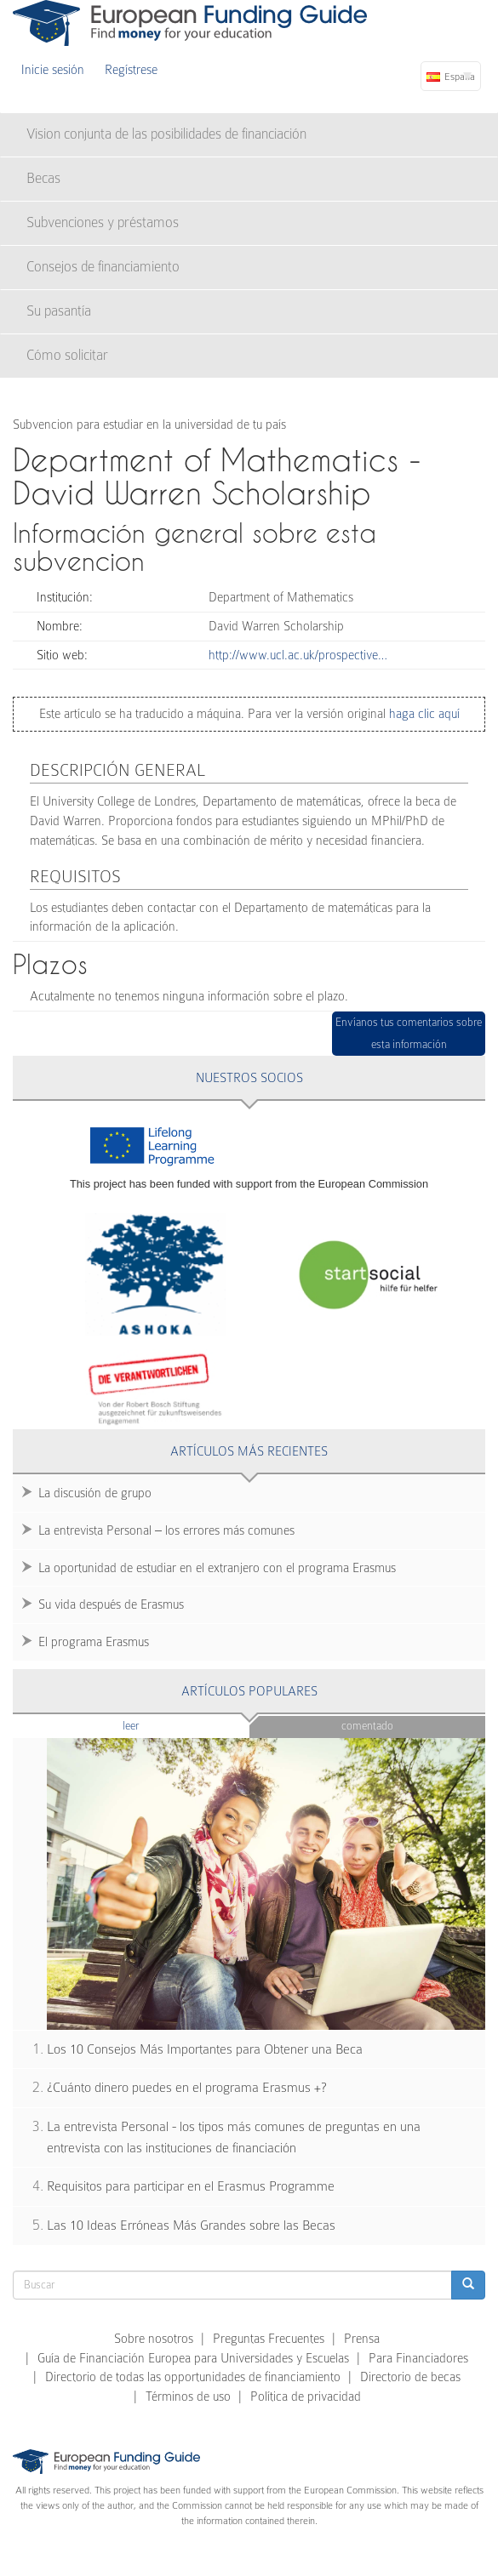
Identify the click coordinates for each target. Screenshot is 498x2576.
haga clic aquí (423, 714)
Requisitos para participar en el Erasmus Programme (191, 2186)
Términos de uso (188, 2396)
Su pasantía (58, 311)
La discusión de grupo (95, 1493)
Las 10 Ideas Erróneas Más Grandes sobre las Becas (191, 2225)
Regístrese (131, 70)
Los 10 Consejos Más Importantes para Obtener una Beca (205, 2049)
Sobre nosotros (153, 2338)
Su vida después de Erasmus (111, 1604)
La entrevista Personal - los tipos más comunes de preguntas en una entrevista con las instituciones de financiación (234, 2137)
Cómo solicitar (67, 355)
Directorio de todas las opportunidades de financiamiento (193, 2377)
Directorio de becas (410, 2377)
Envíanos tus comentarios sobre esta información (408, 1033)
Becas (43, 178)
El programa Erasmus (93, 1642)
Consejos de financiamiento (103, 267)
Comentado (367, 1725)
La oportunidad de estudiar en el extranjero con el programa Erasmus (217, 1568)
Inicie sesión (52, 70)
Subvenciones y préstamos (102, 222)
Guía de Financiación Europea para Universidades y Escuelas (193, 2358)
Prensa (362, 2338)
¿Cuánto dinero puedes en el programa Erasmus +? (187, 2087)
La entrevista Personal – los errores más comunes (166, 1530)
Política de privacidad (305, 2396)
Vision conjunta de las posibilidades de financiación (166, 134)
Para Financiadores (418, 2358)
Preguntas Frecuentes (268, 2338)
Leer (164, 1725)
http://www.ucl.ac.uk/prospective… (298, 655)
